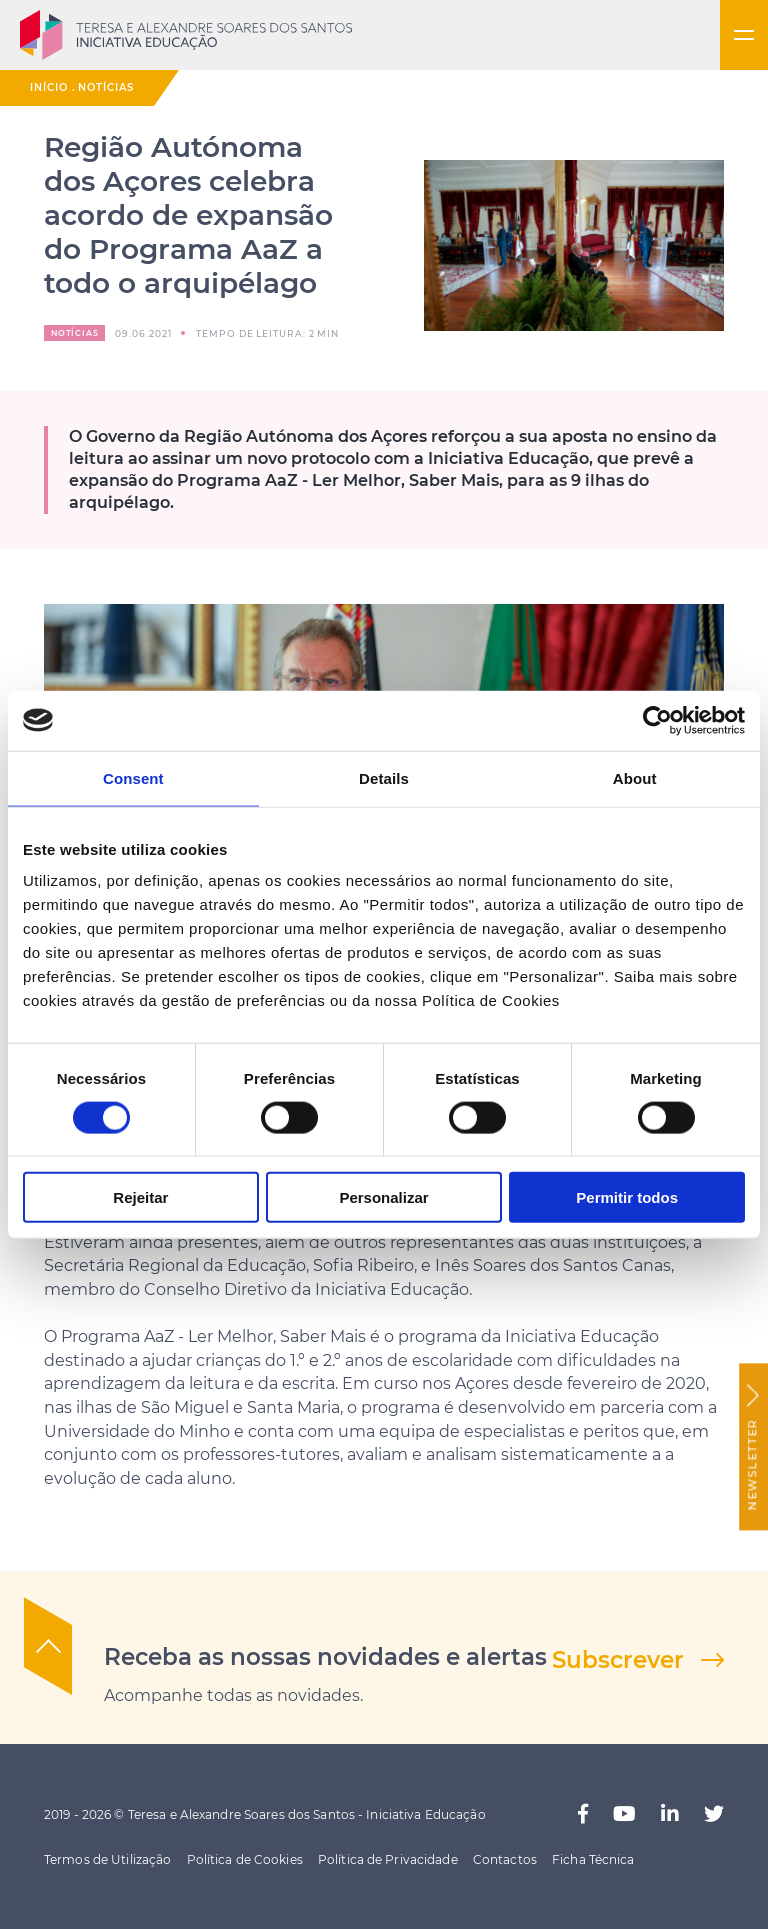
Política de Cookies (245, 1859)
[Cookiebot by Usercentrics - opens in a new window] (657, 720)
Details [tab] (384, 777)
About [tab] (635, 777)
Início (49, 87)
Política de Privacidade (388, 1859)
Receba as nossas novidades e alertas (325, 1657)
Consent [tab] (133, 777)
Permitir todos (627, 1197)
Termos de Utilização (107, 1859)
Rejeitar (140, 1197)
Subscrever (618, 1660)
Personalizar (383, 1197)
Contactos (505, 1859)
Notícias (106, 87)
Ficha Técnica (593, 1859)
